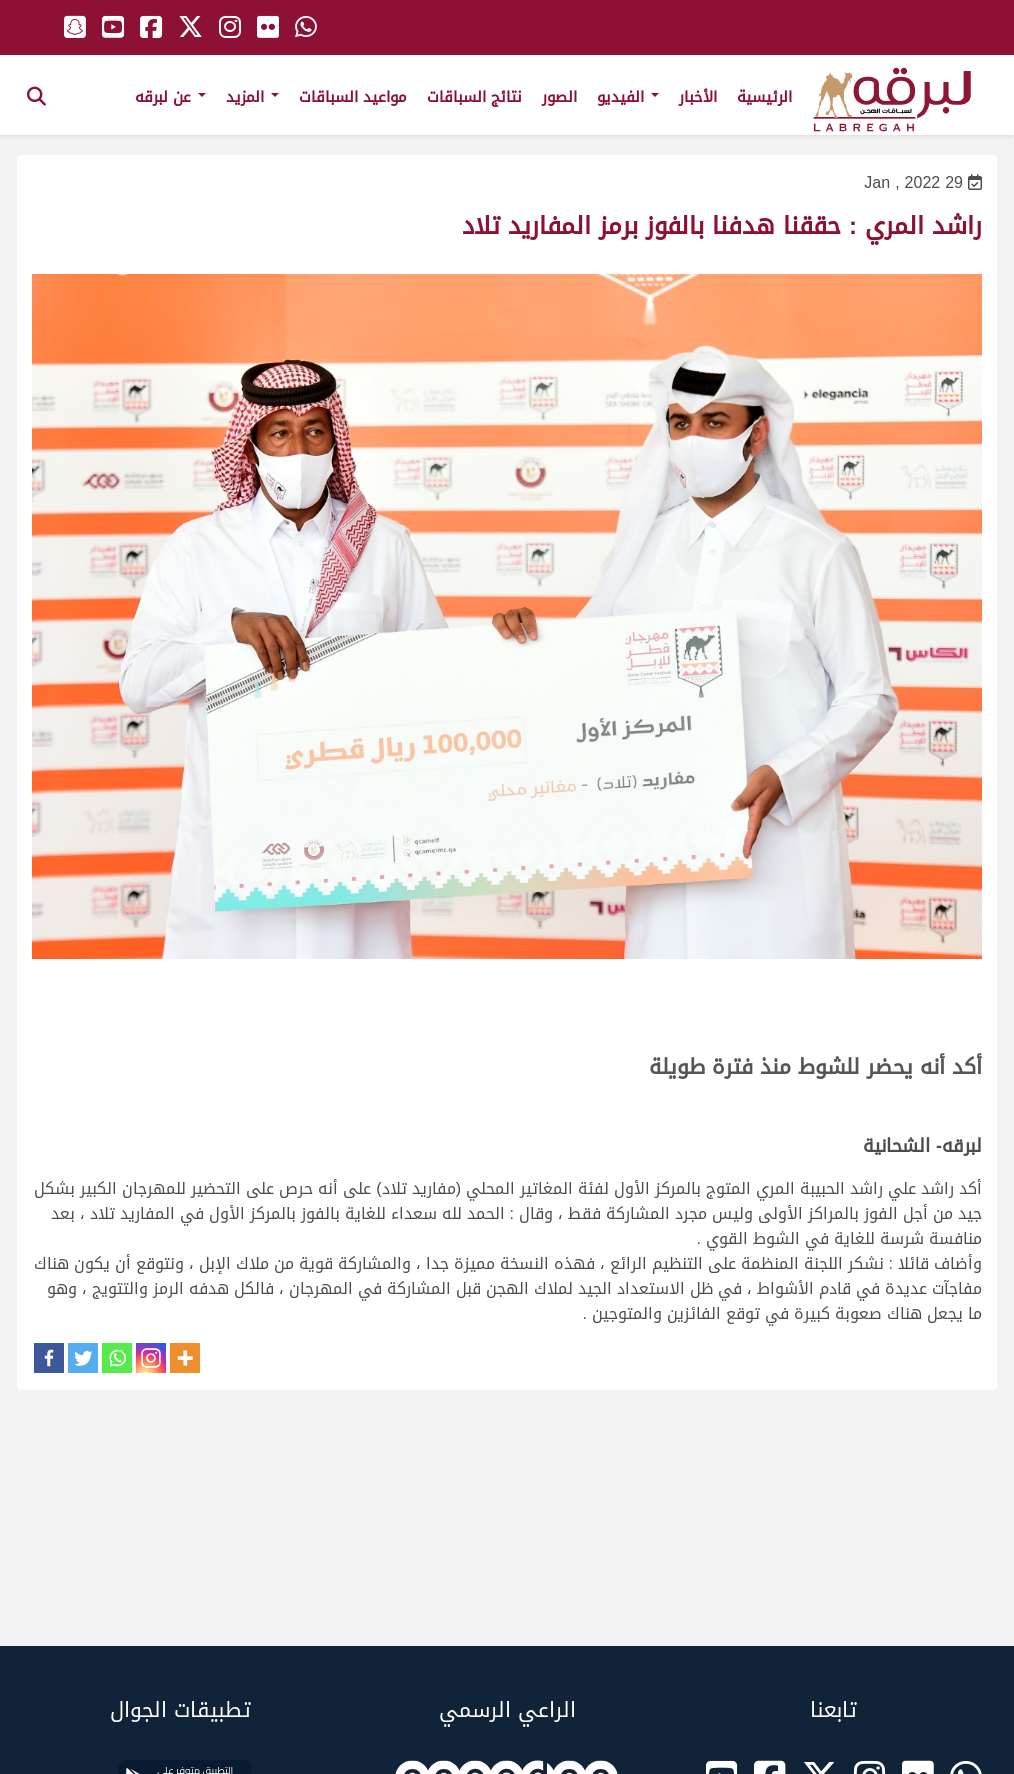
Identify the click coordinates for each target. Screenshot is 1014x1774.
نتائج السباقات (474, 97)
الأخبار (698, 97)
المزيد (252, 97)
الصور (559, 97)
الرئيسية (764, 97)
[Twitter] (83, 1358)
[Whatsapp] (117, 1358)
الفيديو (628, 97)
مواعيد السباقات (353, 97)
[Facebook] (49, 1358)
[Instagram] (151, 1358)
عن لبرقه (170, 97)
